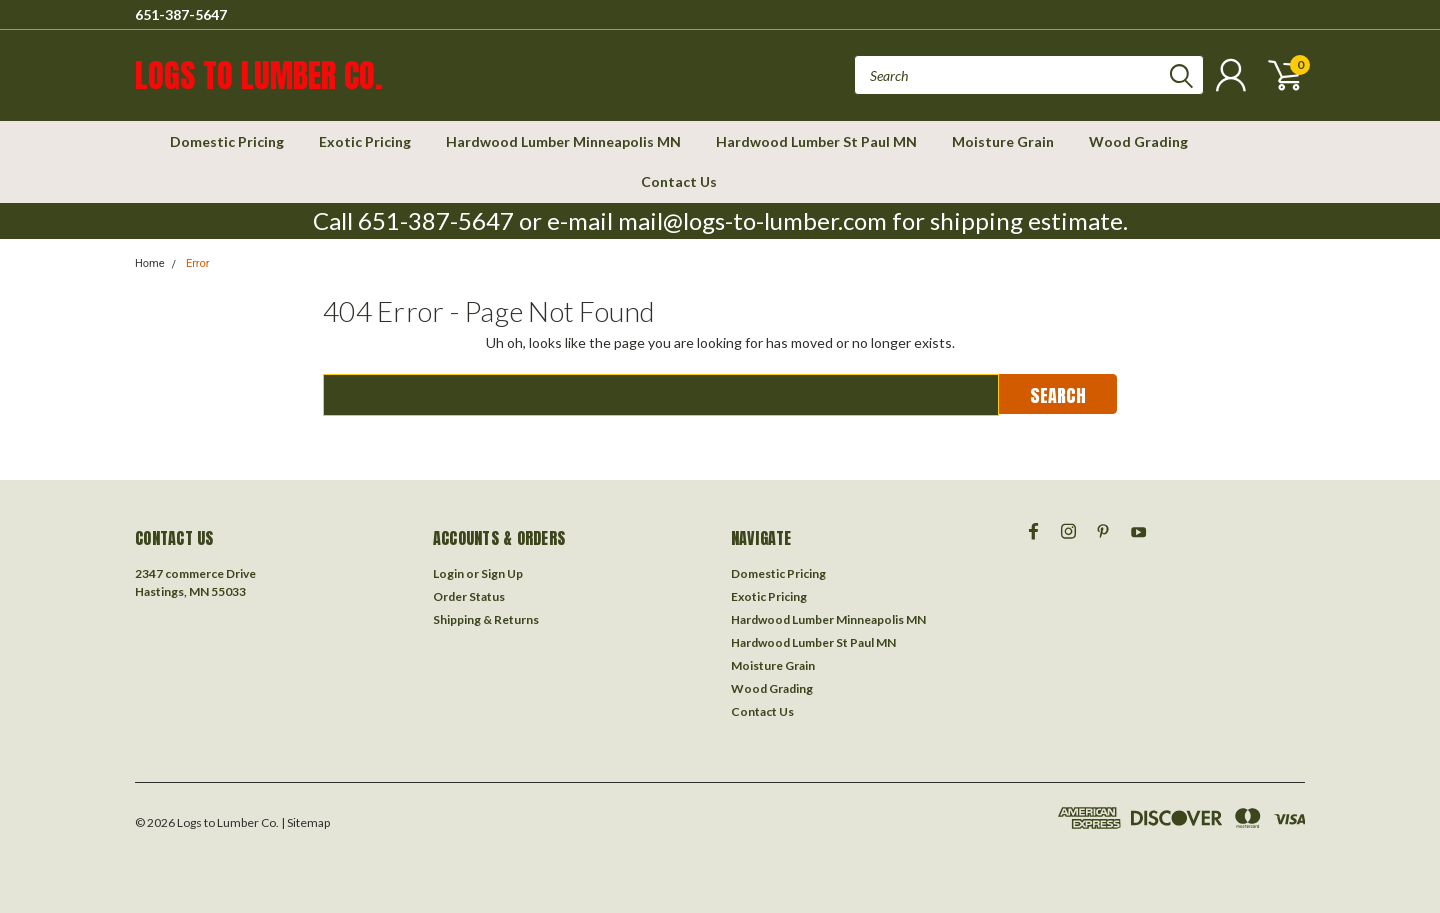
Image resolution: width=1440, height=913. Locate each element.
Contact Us (679, 181)
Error (198, 263)
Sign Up (502, 573)
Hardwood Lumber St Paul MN (816, 141)
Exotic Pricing (365, 141)
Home (150, 263)
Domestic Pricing (227, 141)
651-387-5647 (181, 14)
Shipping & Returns (486, 619)
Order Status (469, 596)
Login (448, 573)
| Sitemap (305, 822)
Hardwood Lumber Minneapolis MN (563, 141)
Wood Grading (1138, 141)
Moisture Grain (1003, 141)
